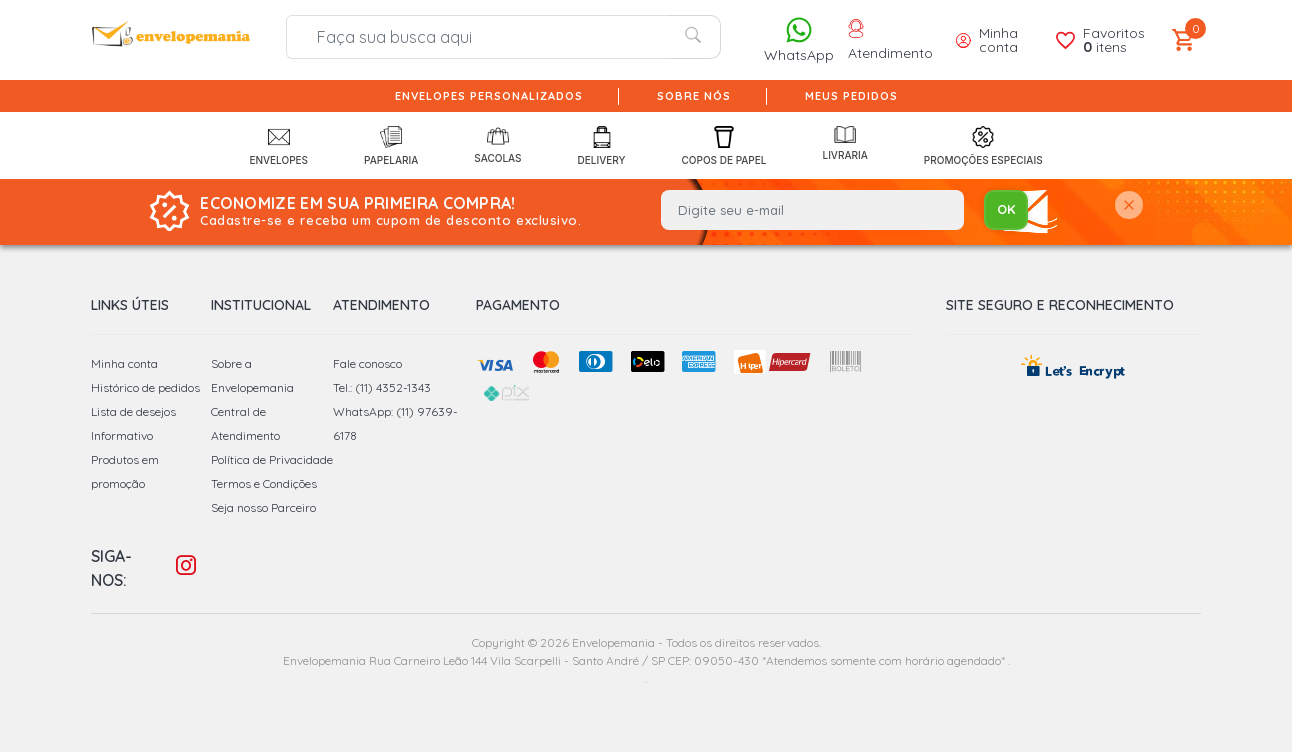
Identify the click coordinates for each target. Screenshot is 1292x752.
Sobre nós (694, 96)
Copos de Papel (724, 146)
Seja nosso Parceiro (263, 507)
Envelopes (278, 146)
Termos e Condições (264, 483)
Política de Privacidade (272, 459)
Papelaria (391, 146)
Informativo (122, 435)
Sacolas (497, 145)
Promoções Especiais (983, 146)
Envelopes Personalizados (489, 96)
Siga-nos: (111, 568)
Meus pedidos (851, 96)
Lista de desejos (133, 411)
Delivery (602, 146)
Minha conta (124, 363)
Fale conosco (367, 363)
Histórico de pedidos (145, 387)
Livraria (844, 144)
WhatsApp (799, 39)
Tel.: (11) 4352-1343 (382, 387)
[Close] (1129, 206)
